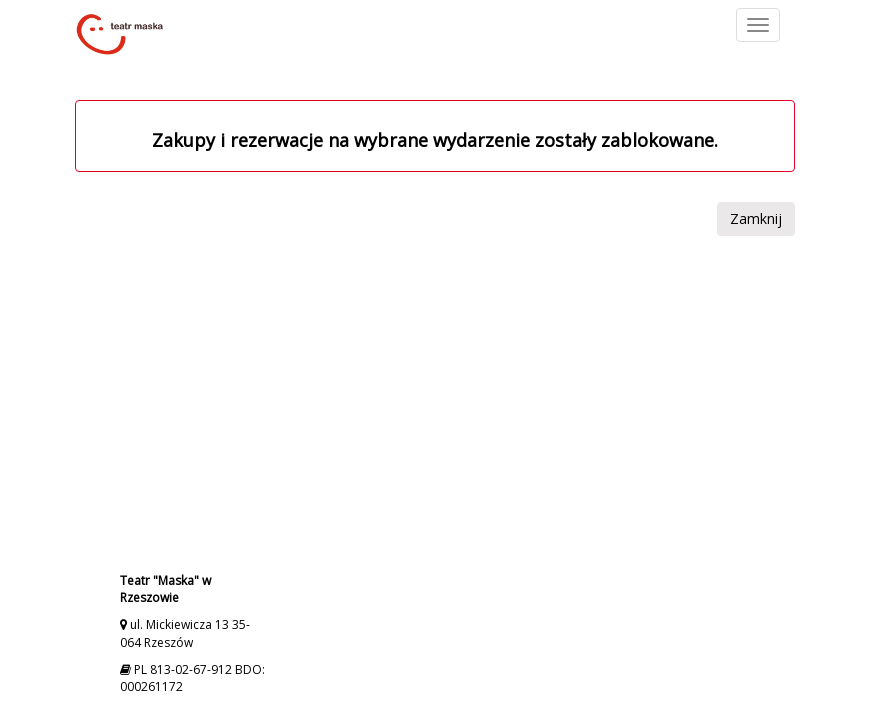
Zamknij (756, 218)
